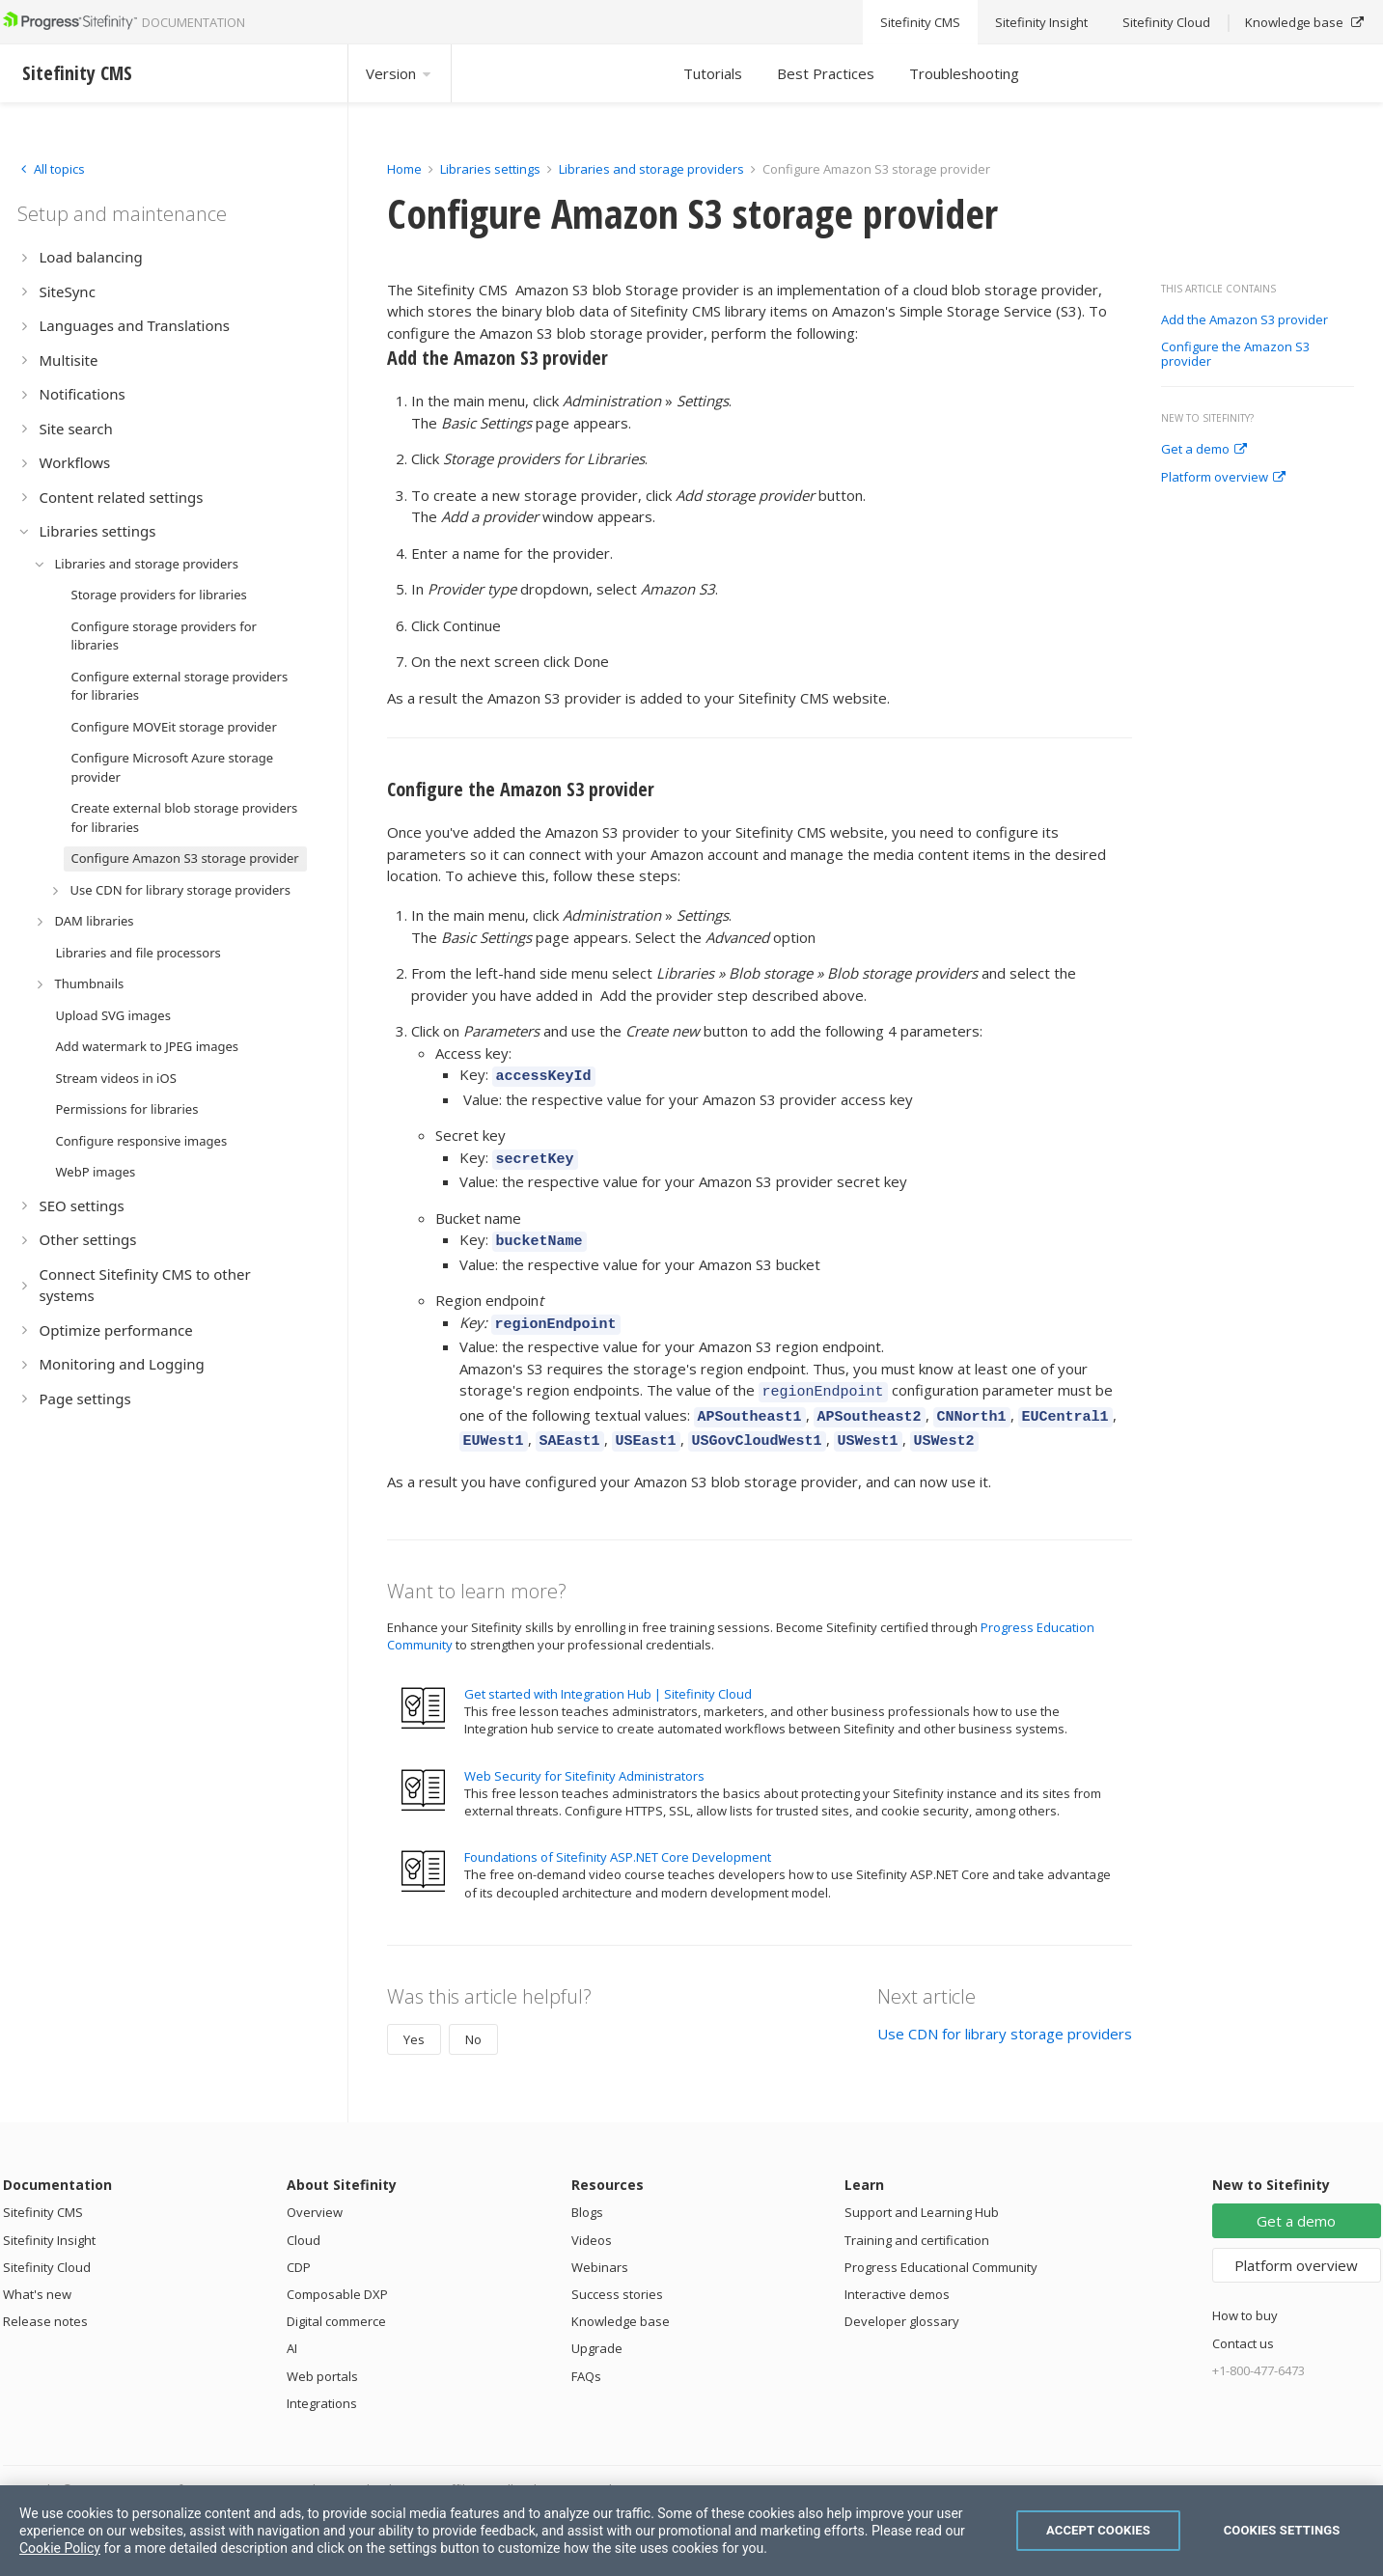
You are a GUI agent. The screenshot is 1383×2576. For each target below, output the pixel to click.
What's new (37, 2274)
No (473, 2019)
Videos (591, 2220)
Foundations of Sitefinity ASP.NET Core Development (617, 1836)
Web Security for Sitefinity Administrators (584, 1755)
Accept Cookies (1098, 2530)
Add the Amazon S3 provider (1244, 320)
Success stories (617, 2274)
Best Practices (825, 73)
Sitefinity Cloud (47, 2247)
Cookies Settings (1282, 2530)
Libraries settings (490, 169)
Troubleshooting (964, 73)
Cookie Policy (59, 2548)
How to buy (1245, 2295)
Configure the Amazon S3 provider (1235, 355)
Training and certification (916, 2220)
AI (292, 2328)
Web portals (322, 2356)
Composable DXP (337, 2274)
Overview (315, 2192)
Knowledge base (620, 2301)
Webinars (599, 2247)
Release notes (45, 2301)
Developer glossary (901, 2301)
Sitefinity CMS (43, 2192)
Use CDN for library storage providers (1004, 2013)
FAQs (586, 2356)
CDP (299, 2247)
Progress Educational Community (940, 2247)
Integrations (322, 2383)
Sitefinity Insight (49, 2220)
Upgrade (596, 2328)
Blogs (587, 2192)
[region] (691, 2530)
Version (399, 73)
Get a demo (1204, 449)
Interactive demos (897, 2274)
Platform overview (1223, 477)
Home (404, 169)
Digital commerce (336, 2301)
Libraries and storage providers (651, 169)
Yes (414, 2019)
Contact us (1243, 2323)
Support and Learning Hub (921, 2192)
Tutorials (712, 73)
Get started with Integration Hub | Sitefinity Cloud (608, 1673)
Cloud (303, 2220)
